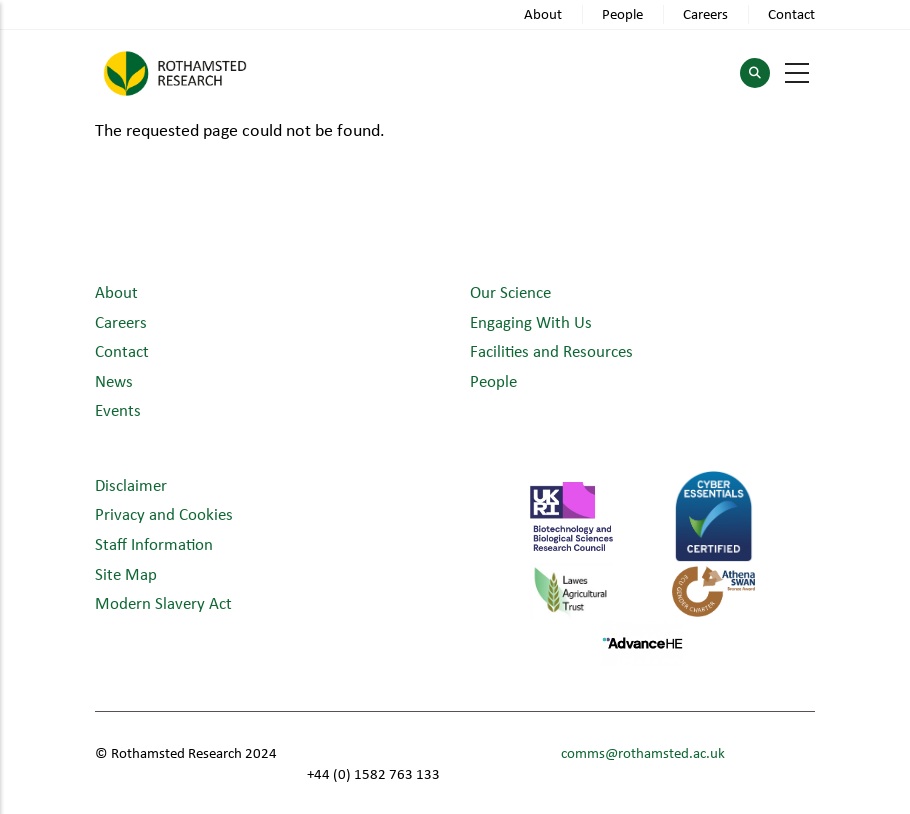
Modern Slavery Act (163, 602)
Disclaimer (131, 484)
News (114, 380)
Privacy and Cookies (164, 513)
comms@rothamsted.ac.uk (643, 752)
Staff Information (154, 543)
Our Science (510, 291)
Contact (791, 13)
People (622, 13)
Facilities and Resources (551, 350)
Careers (705, 13)
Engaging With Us (531, 321)
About (543, 13)
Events (118, 409)
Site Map (126, 573)
